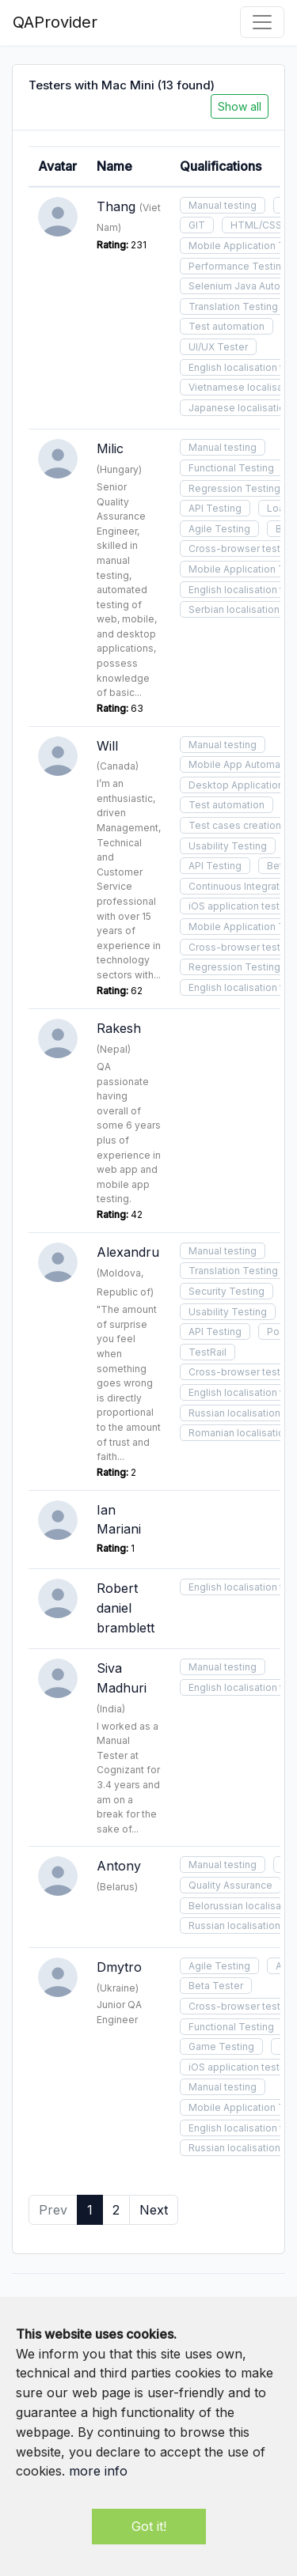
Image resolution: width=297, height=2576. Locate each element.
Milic (110, 448)
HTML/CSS (256, 225)
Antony (119, 1866)
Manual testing (222, 205)
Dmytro (119, 1967)
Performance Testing (237, 266)
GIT (196, 225)
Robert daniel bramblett (125, 1608)
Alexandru (128, 1252)
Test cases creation (234, 825)
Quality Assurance (230, 1885)
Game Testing (221, 2046)
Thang (116, 206)
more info (98, 2471)
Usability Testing (227, 846)
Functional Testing (231, 468)
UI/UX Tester (218, 347)
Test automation (226, 326)
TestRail (207, 1352)
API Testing (215, 508)
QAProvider (55, 22)
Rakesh (119, 1028)
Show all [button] (239, 106)
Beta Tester (215, 1986)
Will (107, 746)
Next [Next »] (153, 2210)
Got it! (148, 2526)
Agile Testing (219, 529)
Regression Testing (234, 488)
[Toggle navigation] (262, 22)
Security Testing (226, 1291)
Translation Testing (233, 306)
